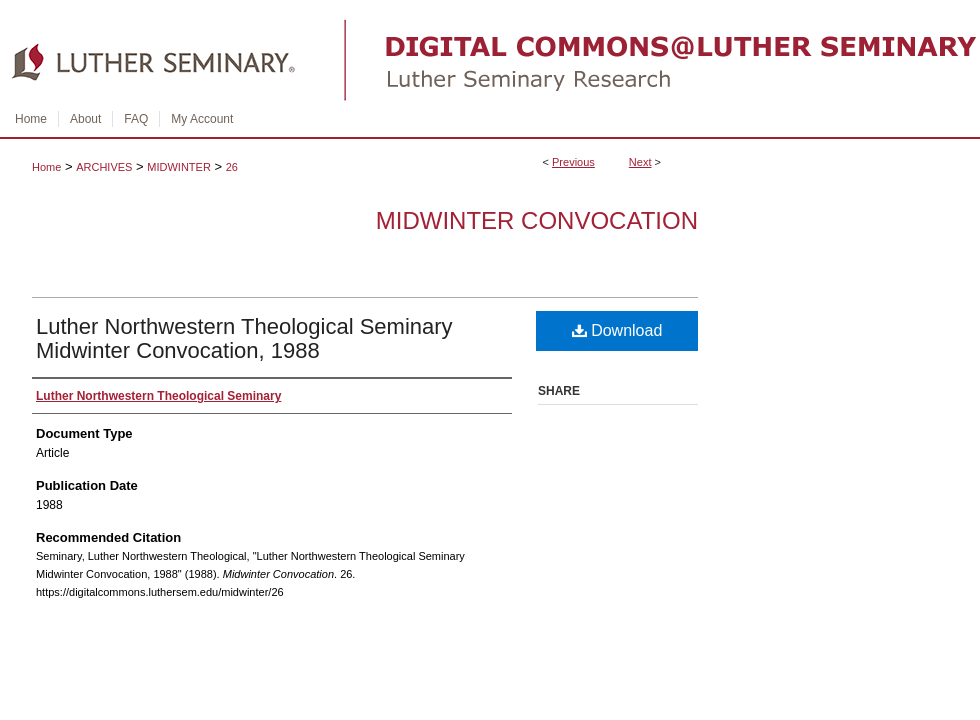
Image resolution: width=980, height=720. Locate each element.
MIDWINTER (179, 167)
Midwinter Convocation (537, 220)
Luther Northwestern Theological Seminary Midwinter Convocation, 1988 (244, 338)
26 (232, 167)
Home (46, 167)
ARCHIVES (104, 167)
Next (640, 162)
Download (617, 330)
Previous (573, 162)
